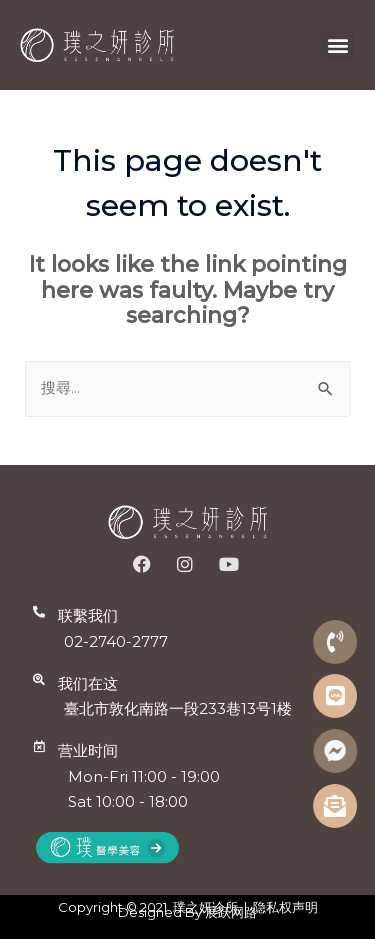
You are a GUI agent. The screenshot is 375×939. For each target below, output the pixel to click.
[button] (337, 45)
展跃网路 (231, 912)
